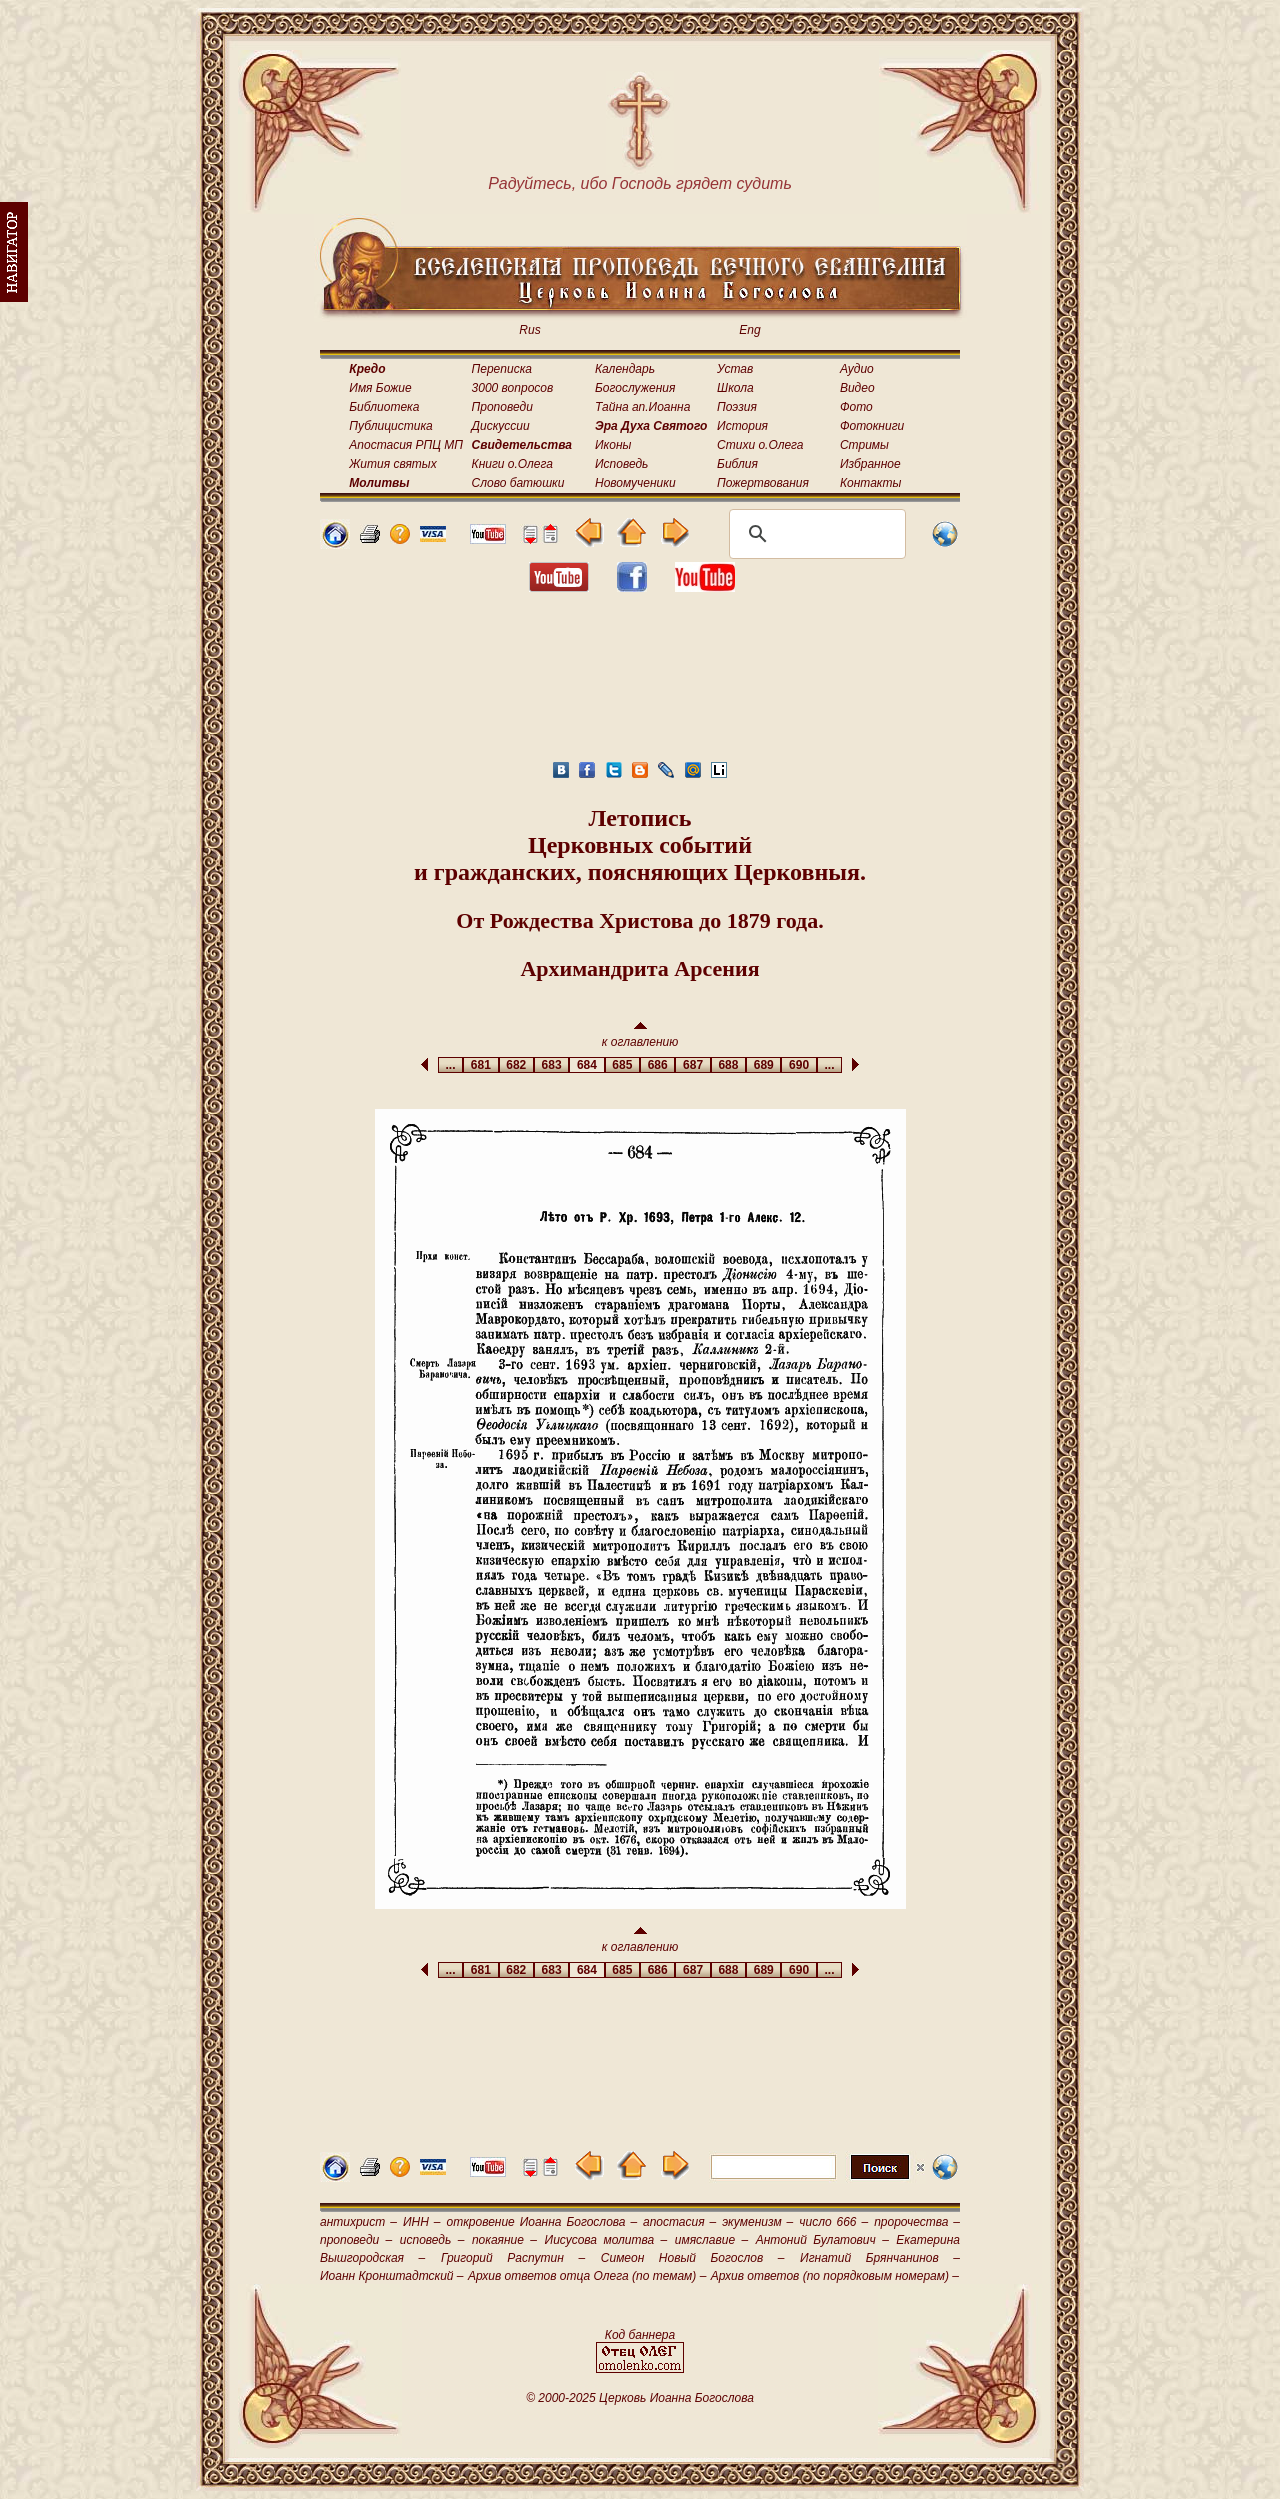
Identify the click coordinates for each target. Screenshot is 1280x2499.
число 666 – (833, 2222)
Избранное (870, 464)
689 (763, 1065)
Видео (857, 388)
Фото (856, 407)
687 (692, 1065)
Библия (737, 464)
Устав (735, 369)
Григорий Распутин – (513, 2258)
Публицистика (390, 426)
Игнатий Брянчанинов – (880, 2258)
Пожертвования (763, 483)
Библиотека (384, 407)
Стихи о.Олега (760, 445)
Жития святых (392, 464)
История (742, 426)
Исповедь (621, 464)
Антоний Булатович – (822, 2240)
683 (551, 1065)
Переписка (502, 369)
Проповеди (502, 407)
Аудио (857, 369)
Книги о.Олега (512, 464)
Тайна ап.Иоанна (642, 407)
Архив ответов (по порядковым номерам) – (835, 2276)
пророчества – (917, 2222)
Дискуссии (501, 426)
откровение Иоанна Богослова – (541, 2222)
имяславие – (711, 2240)
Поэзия (737, 407)
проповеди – (356, 2240)
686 (657, 1065)
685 (622, 1065)
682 (516, 1065)
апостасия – (679, 2222)
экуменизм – (757, 2222)
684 (586, 1065)
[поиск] (814, 534)
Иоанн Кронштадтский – (392, 2276)
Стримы (864, 445)
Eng (749, 330)
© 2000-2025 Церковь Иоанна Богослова (640, 2398)
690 (798, 1065)
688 (728, 1065)
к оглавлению (640, 1035)
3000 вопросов (513, 388)
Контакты (871, 483)
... (450, 1065)
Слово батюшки (518, 483)
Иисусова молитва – (606, 2240)
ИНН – (422, 2222)
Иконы (613, 445)
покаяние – (504, 2240)
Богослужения (635, 388)
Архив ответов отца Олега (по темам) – (587, 2276)
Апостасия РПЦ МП (406, 445)
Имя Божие (380, 388)
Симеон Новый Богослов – (693, 2258)
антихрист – (358, 2222)
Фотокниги (872, 426)
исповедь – (432, 2240)
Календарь (625, 369)
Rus (529, 330)
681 (480, 1065)
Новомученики (635, 483)
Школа (735, 388)
